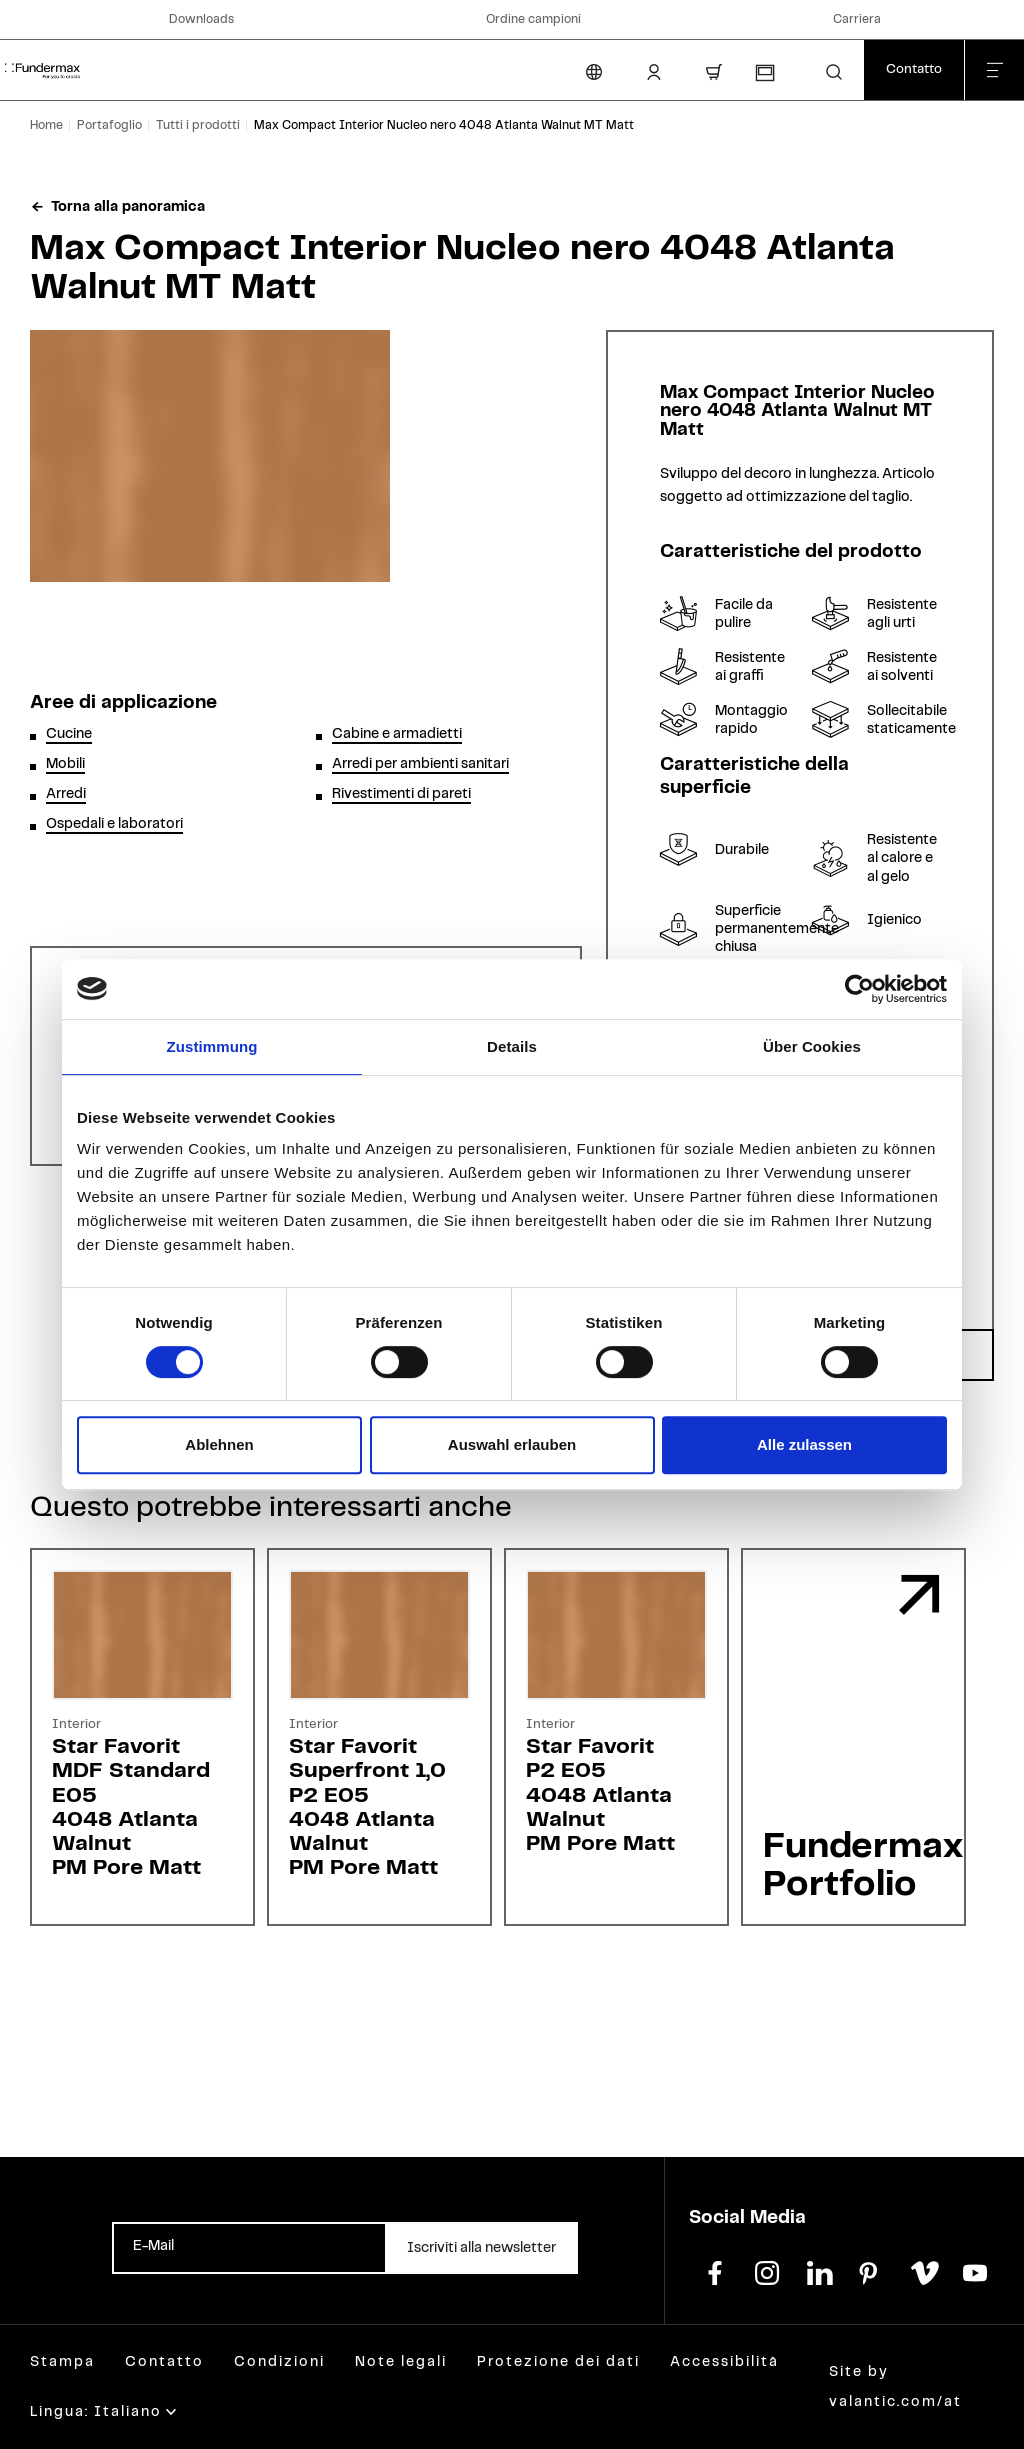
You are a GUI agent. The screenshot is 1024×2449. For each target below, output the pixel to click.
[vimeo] (923, 2271)
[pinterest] (871, 2271)
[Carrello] (714, 72)
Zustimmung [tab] (212, 1046)
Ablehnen (219, 1444)
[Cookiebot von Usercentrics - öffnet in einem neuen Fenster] (859, 989)
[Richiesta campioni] (764, 73)
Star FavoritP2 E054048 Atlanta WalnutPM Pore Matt (600, 1795)
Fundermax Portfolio (863, 1866)
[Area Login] (654, 72)
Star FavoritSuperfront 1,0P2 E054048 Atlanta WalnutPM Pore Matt (367, 1807)
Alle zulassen (804, 1444)
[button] (834, 72)
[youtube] (975, 2271)
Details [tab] (512, 1046)
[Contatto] (914, 70)
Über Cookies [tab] (812, 1046)
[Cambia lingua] (594, 72)
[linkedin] (819, 2271)
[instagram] (767, 2271)
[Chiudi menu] (994, 70)
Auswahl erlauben (512, 1444)
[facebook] (715, 2271)
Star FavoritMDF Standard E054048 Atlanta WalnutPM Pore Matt (131, 1807)
